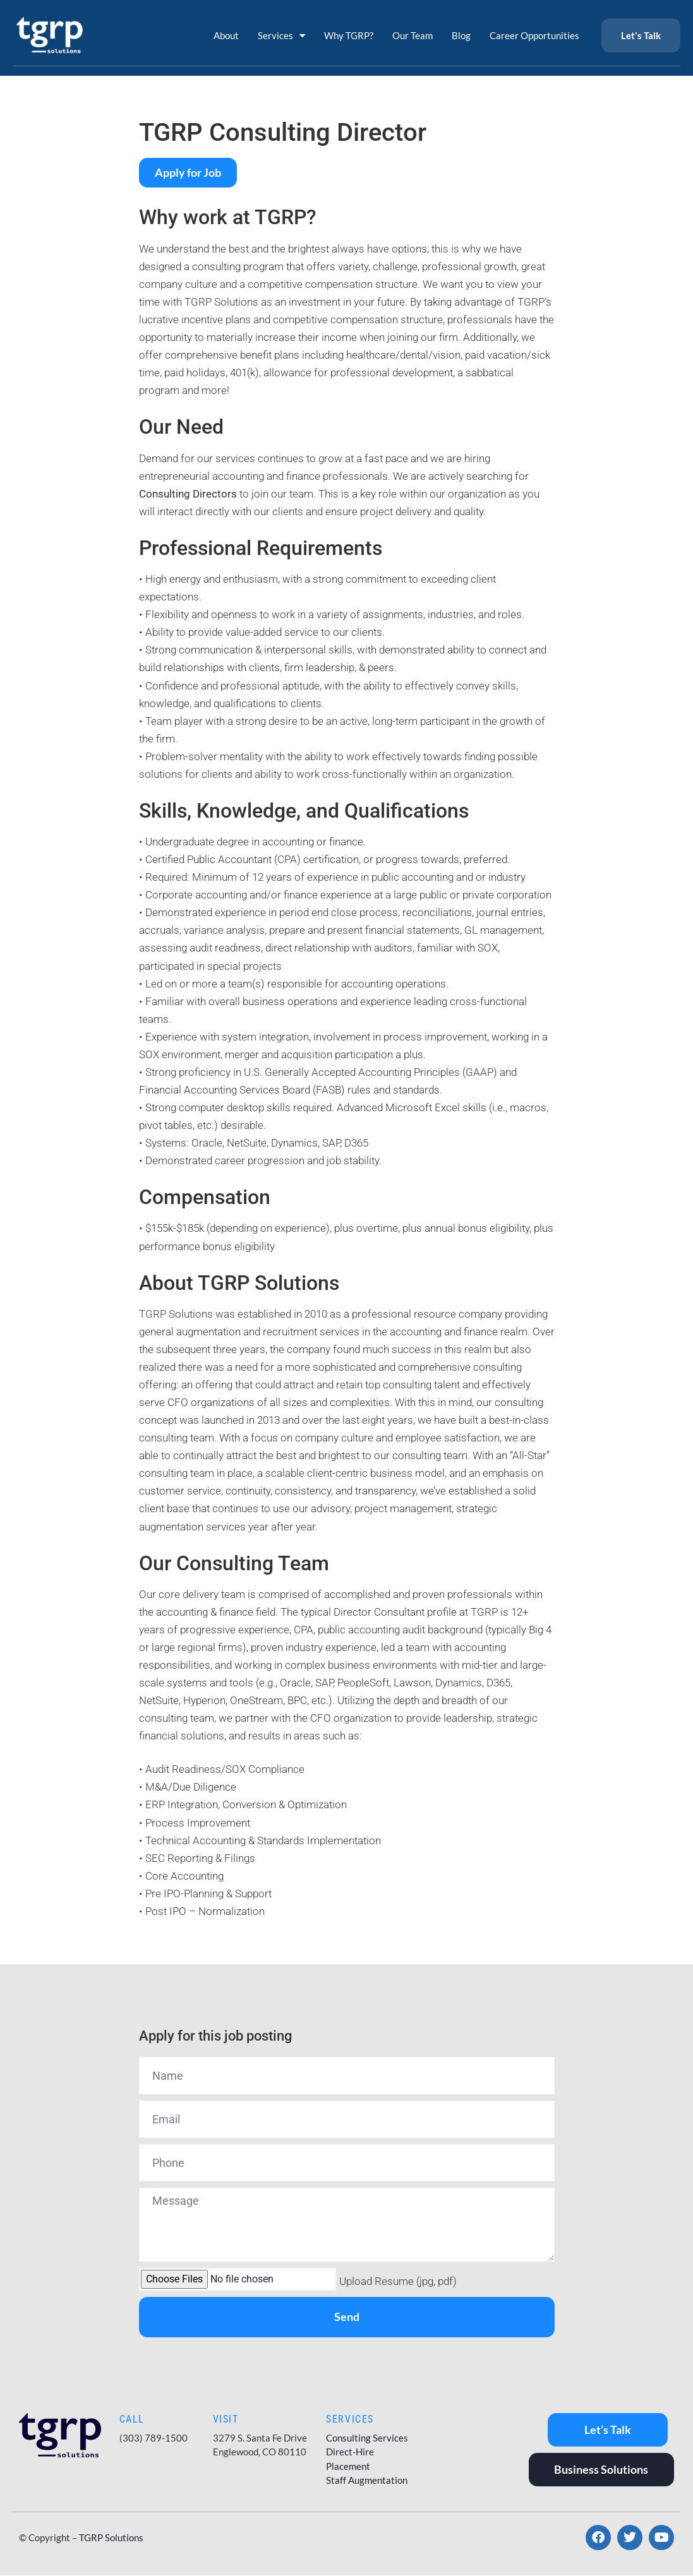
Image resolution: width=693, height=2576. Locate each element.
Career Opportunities (534, 35)
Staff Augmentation (366, 2480)
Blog (461, 35)
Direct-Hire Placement (350, 2459)
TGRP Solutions (111, 2538)
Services (281, 36)
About (226, 35)
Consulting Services (367, 2437)
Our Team (412, 35)
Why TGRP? (348, 35)
